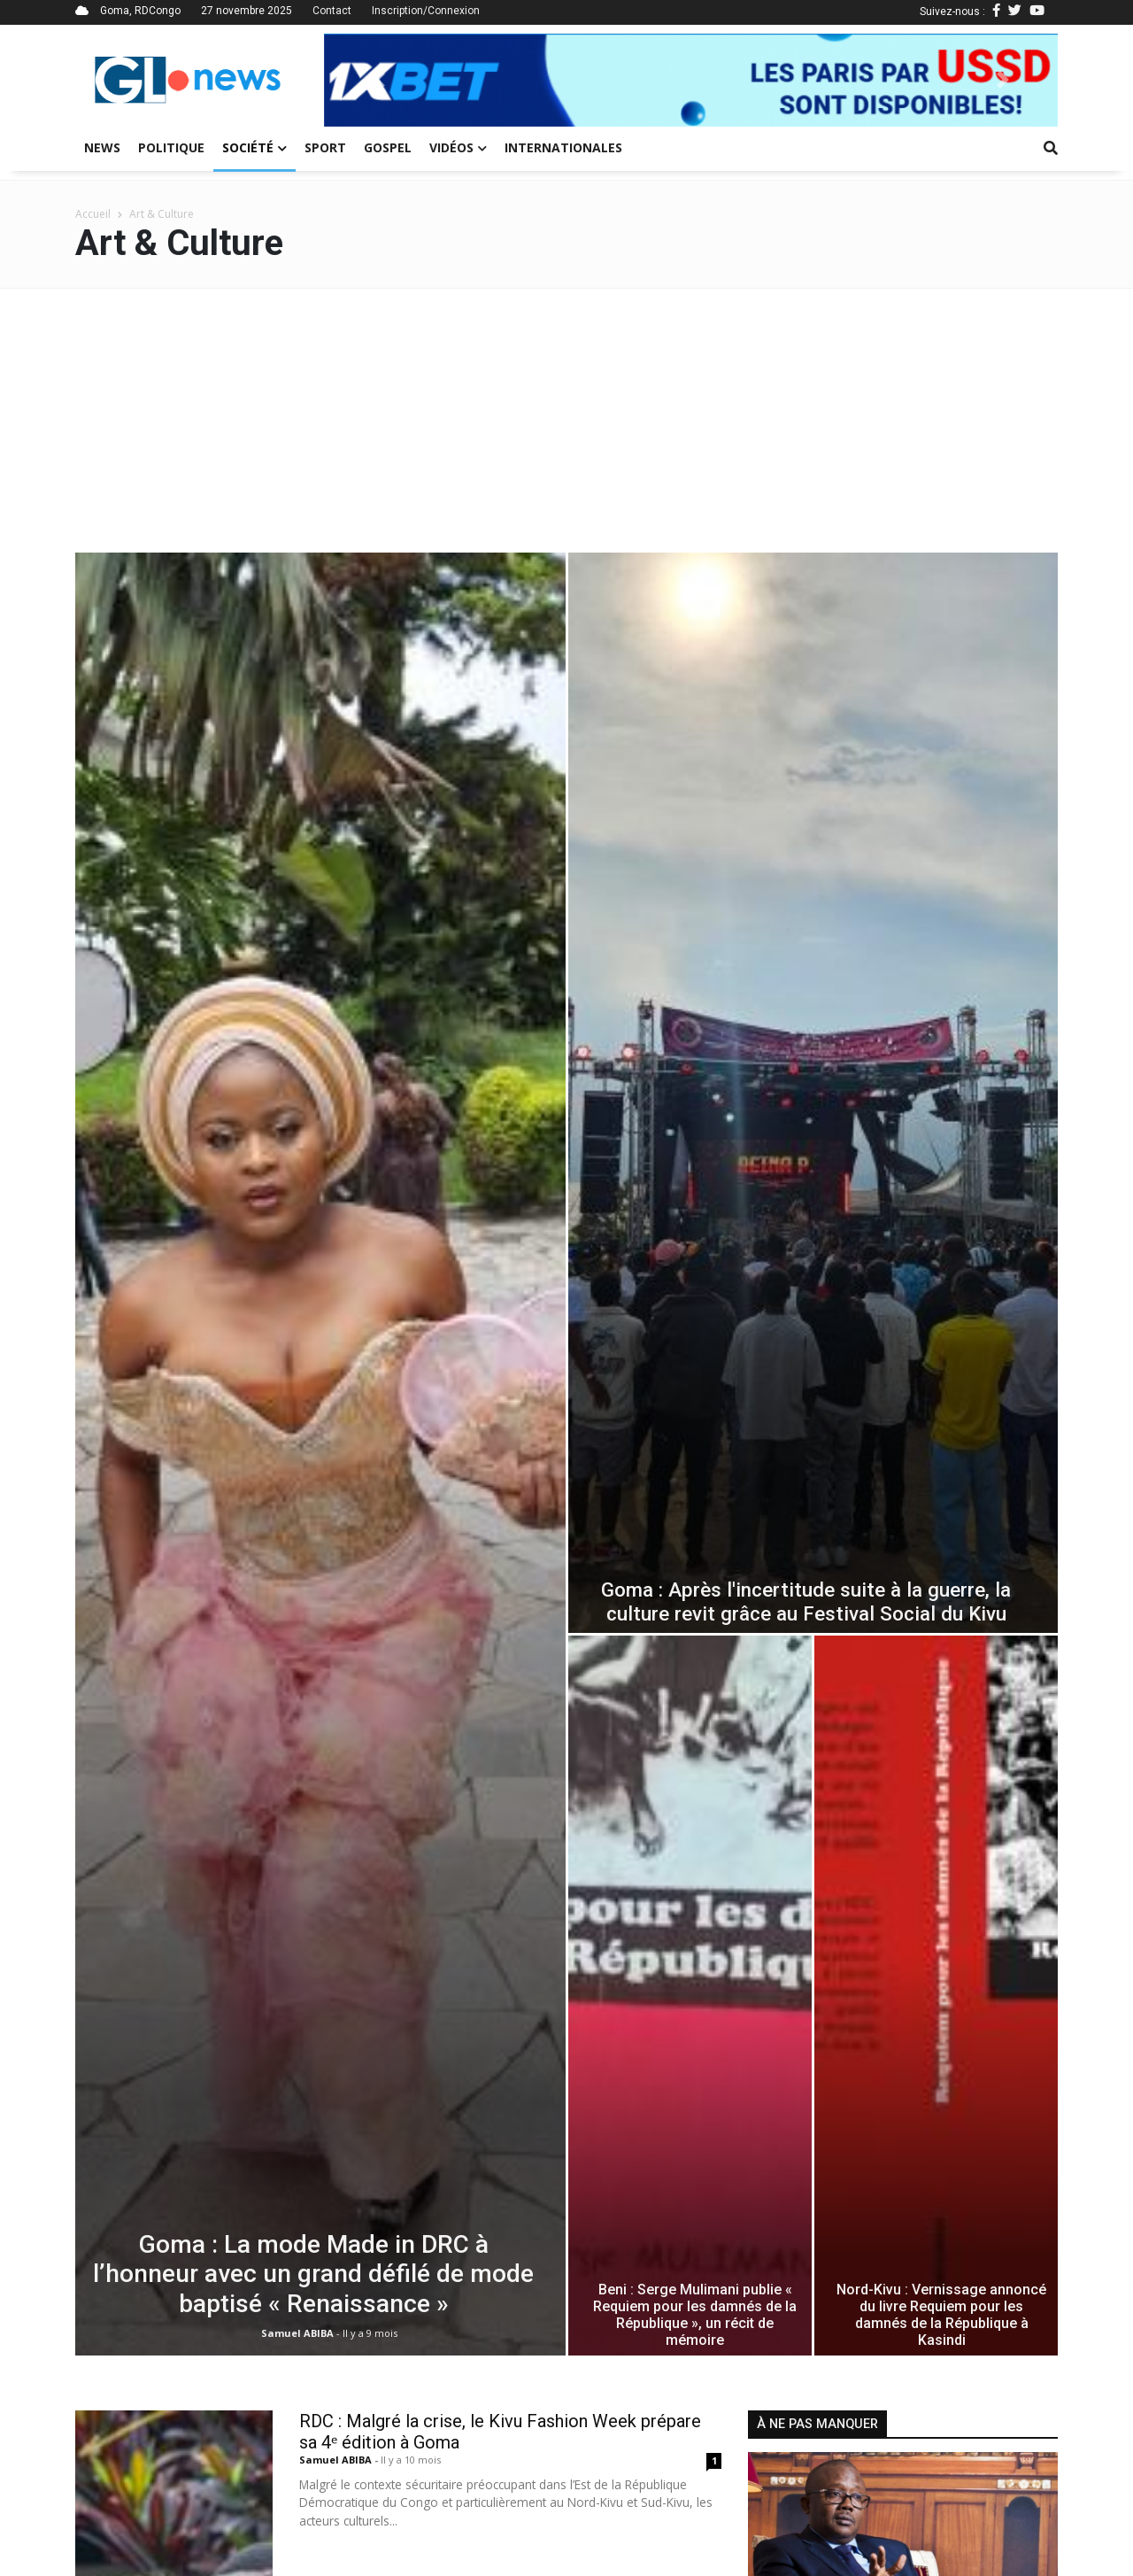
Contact (331, 10)
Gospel (388, 147)
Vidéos (458, 147)
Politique (171, 147)
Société (254, 147)
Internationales (563, 147)
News (102, 147)
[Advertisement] (566, 421)
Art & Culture (161, 213)
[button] (379, 80)
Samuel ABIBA (336, 2459)
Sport (325, 147)
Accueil (93, 213)
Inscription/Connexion (426, 10)
